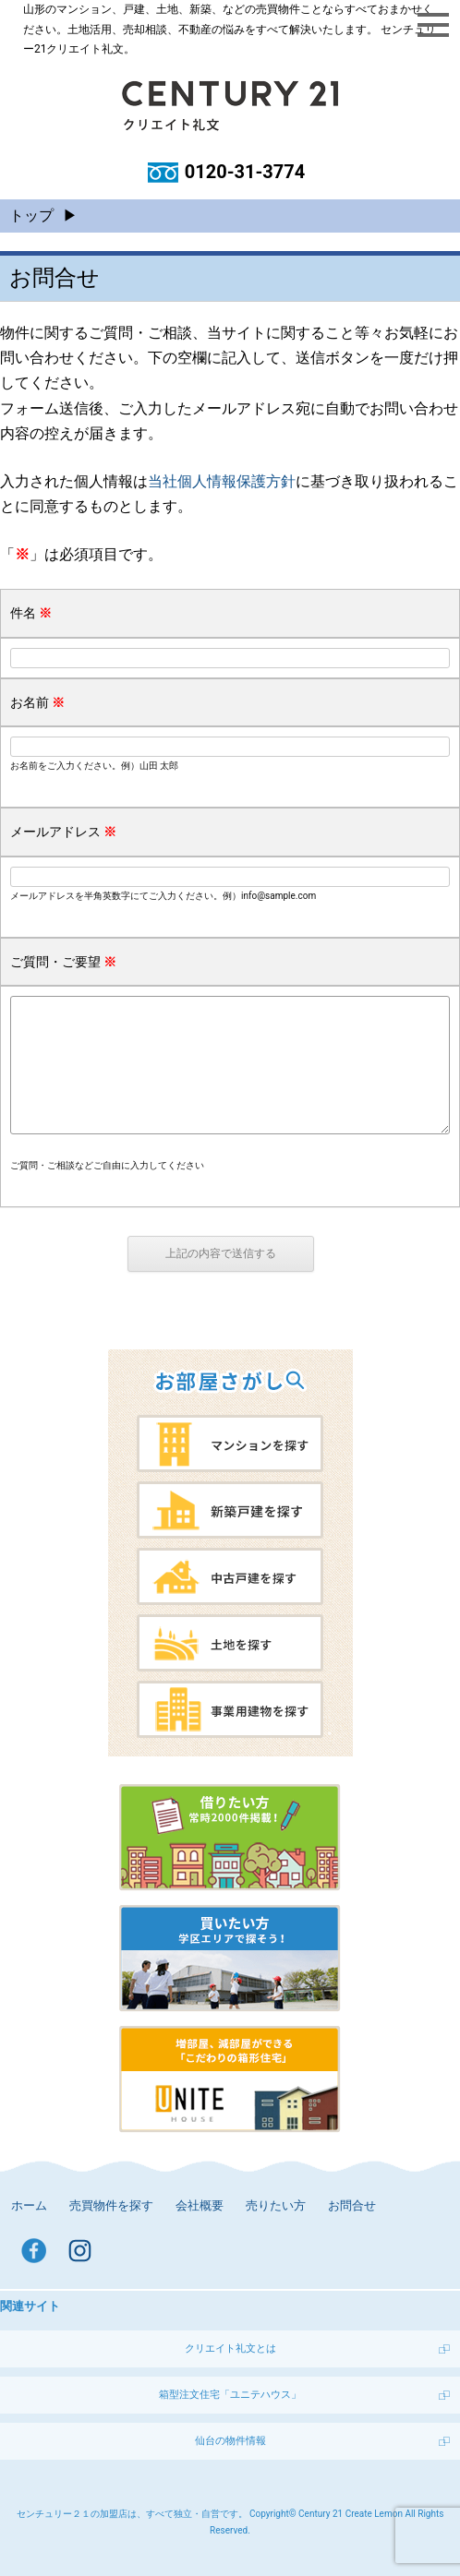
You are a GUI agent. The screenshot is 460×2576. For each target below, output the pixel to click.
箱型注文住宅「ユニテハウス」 (230, 2395)
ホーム (29, 2205)
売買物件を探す (111, 2205)
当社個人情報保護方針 (222, 481)
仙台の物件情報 (230, 2441)
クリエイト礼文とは (230, 2348)
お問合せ (352, 2205)
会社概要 (200, 2205)
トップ (31, 215)
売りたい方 (276, 2205)
